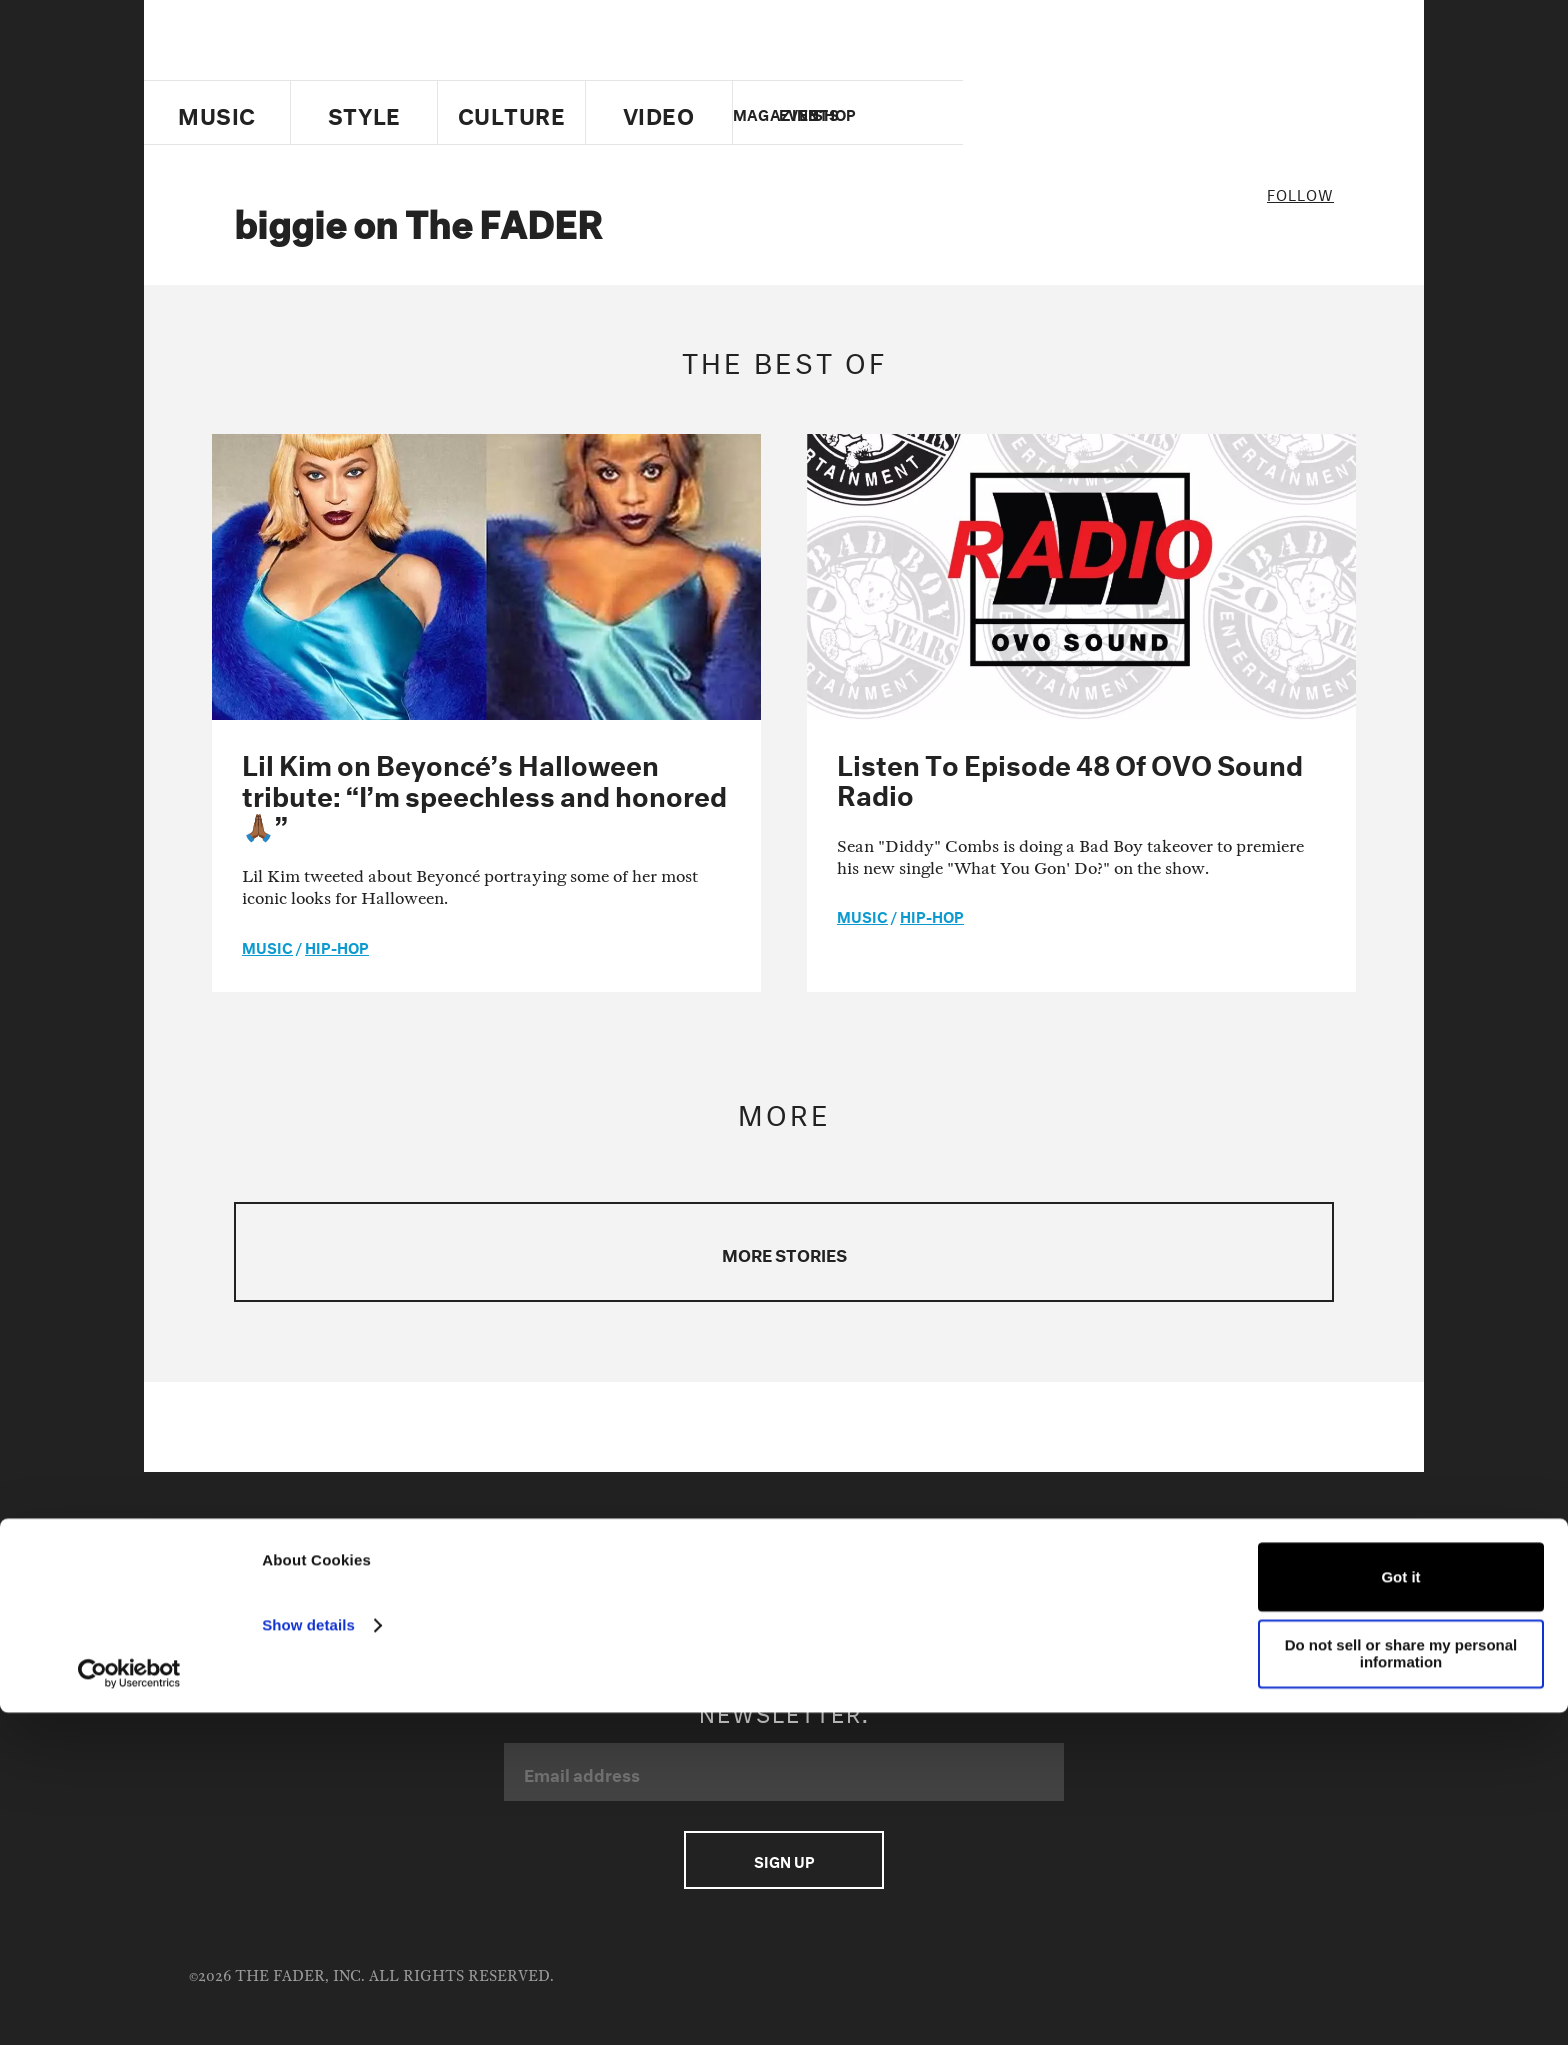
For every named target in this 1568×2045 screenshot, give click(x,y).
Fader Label (421, 1588)
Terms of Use (511, 1563)
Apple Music (1287, 1563)
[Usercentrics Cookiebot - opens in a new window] (129, 2006)
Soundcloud (892, 1588)
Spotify (997, 1588)
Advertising (388, 1563)
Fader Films (536, 1588)
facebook (1142, 113)
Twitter (1108, 113)
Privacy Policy (642, 1563)
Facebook (972, 1563)
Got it (1400, 1909)
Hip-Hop (337, 946)
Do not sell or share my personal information (1401, 1986)
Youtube (1070, 1563)
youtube (1176, 113)
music (267, 946)
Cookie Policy (298, 1588)
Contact (280, 1563)
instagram (1211, 113)
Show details (308, 1957)
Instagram (1173, 1563)
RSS (1069, 1588)
